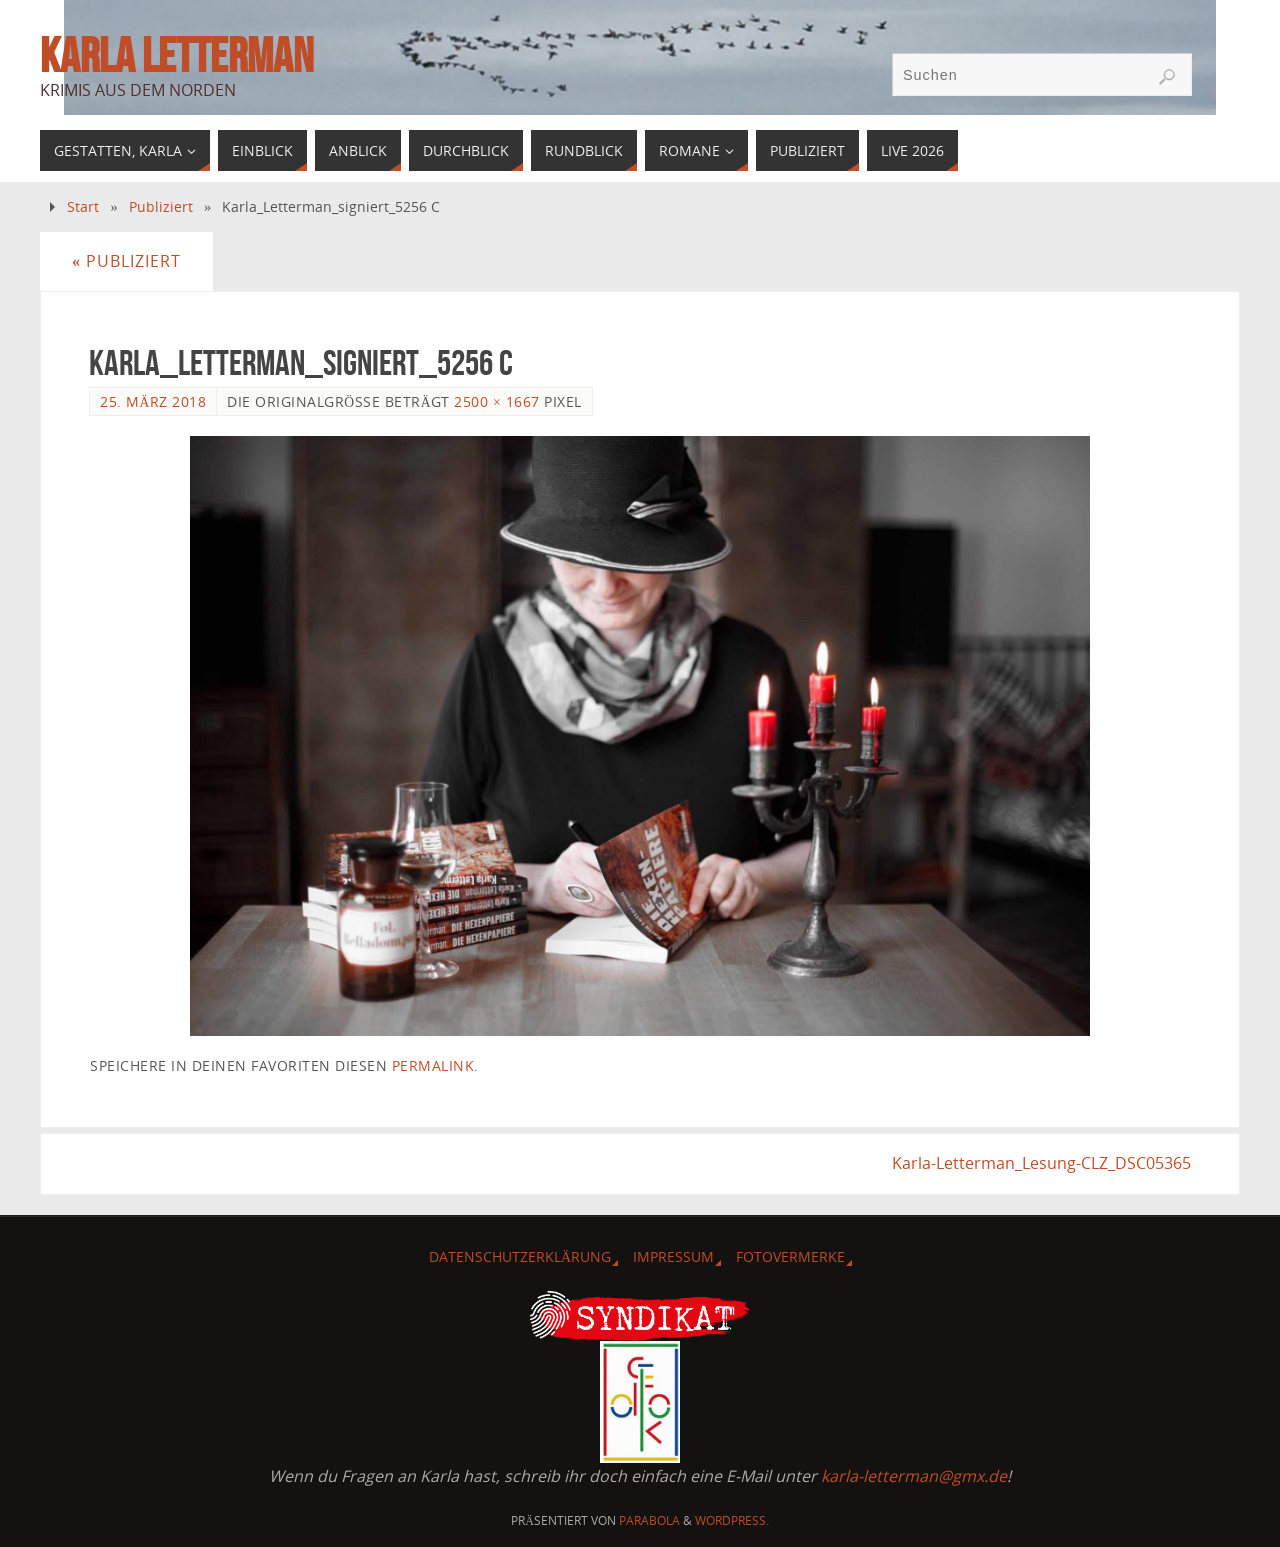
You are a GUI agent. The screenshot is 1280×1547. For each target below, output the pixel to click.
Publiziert (161, 206)
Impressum (673, 1256)
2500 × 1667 (496, 401)
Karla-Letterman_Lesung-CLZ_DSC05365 (1041, 1163)
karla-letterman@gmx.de (914, 1476)
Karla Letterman (176, 56)
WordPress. (732, 1520)
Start (83, 206)
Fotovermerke (790, 1256)
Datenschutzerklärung (520, 1256)
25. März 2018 (153, 401)
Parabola (649, 1520)
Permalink (433, 1065)
